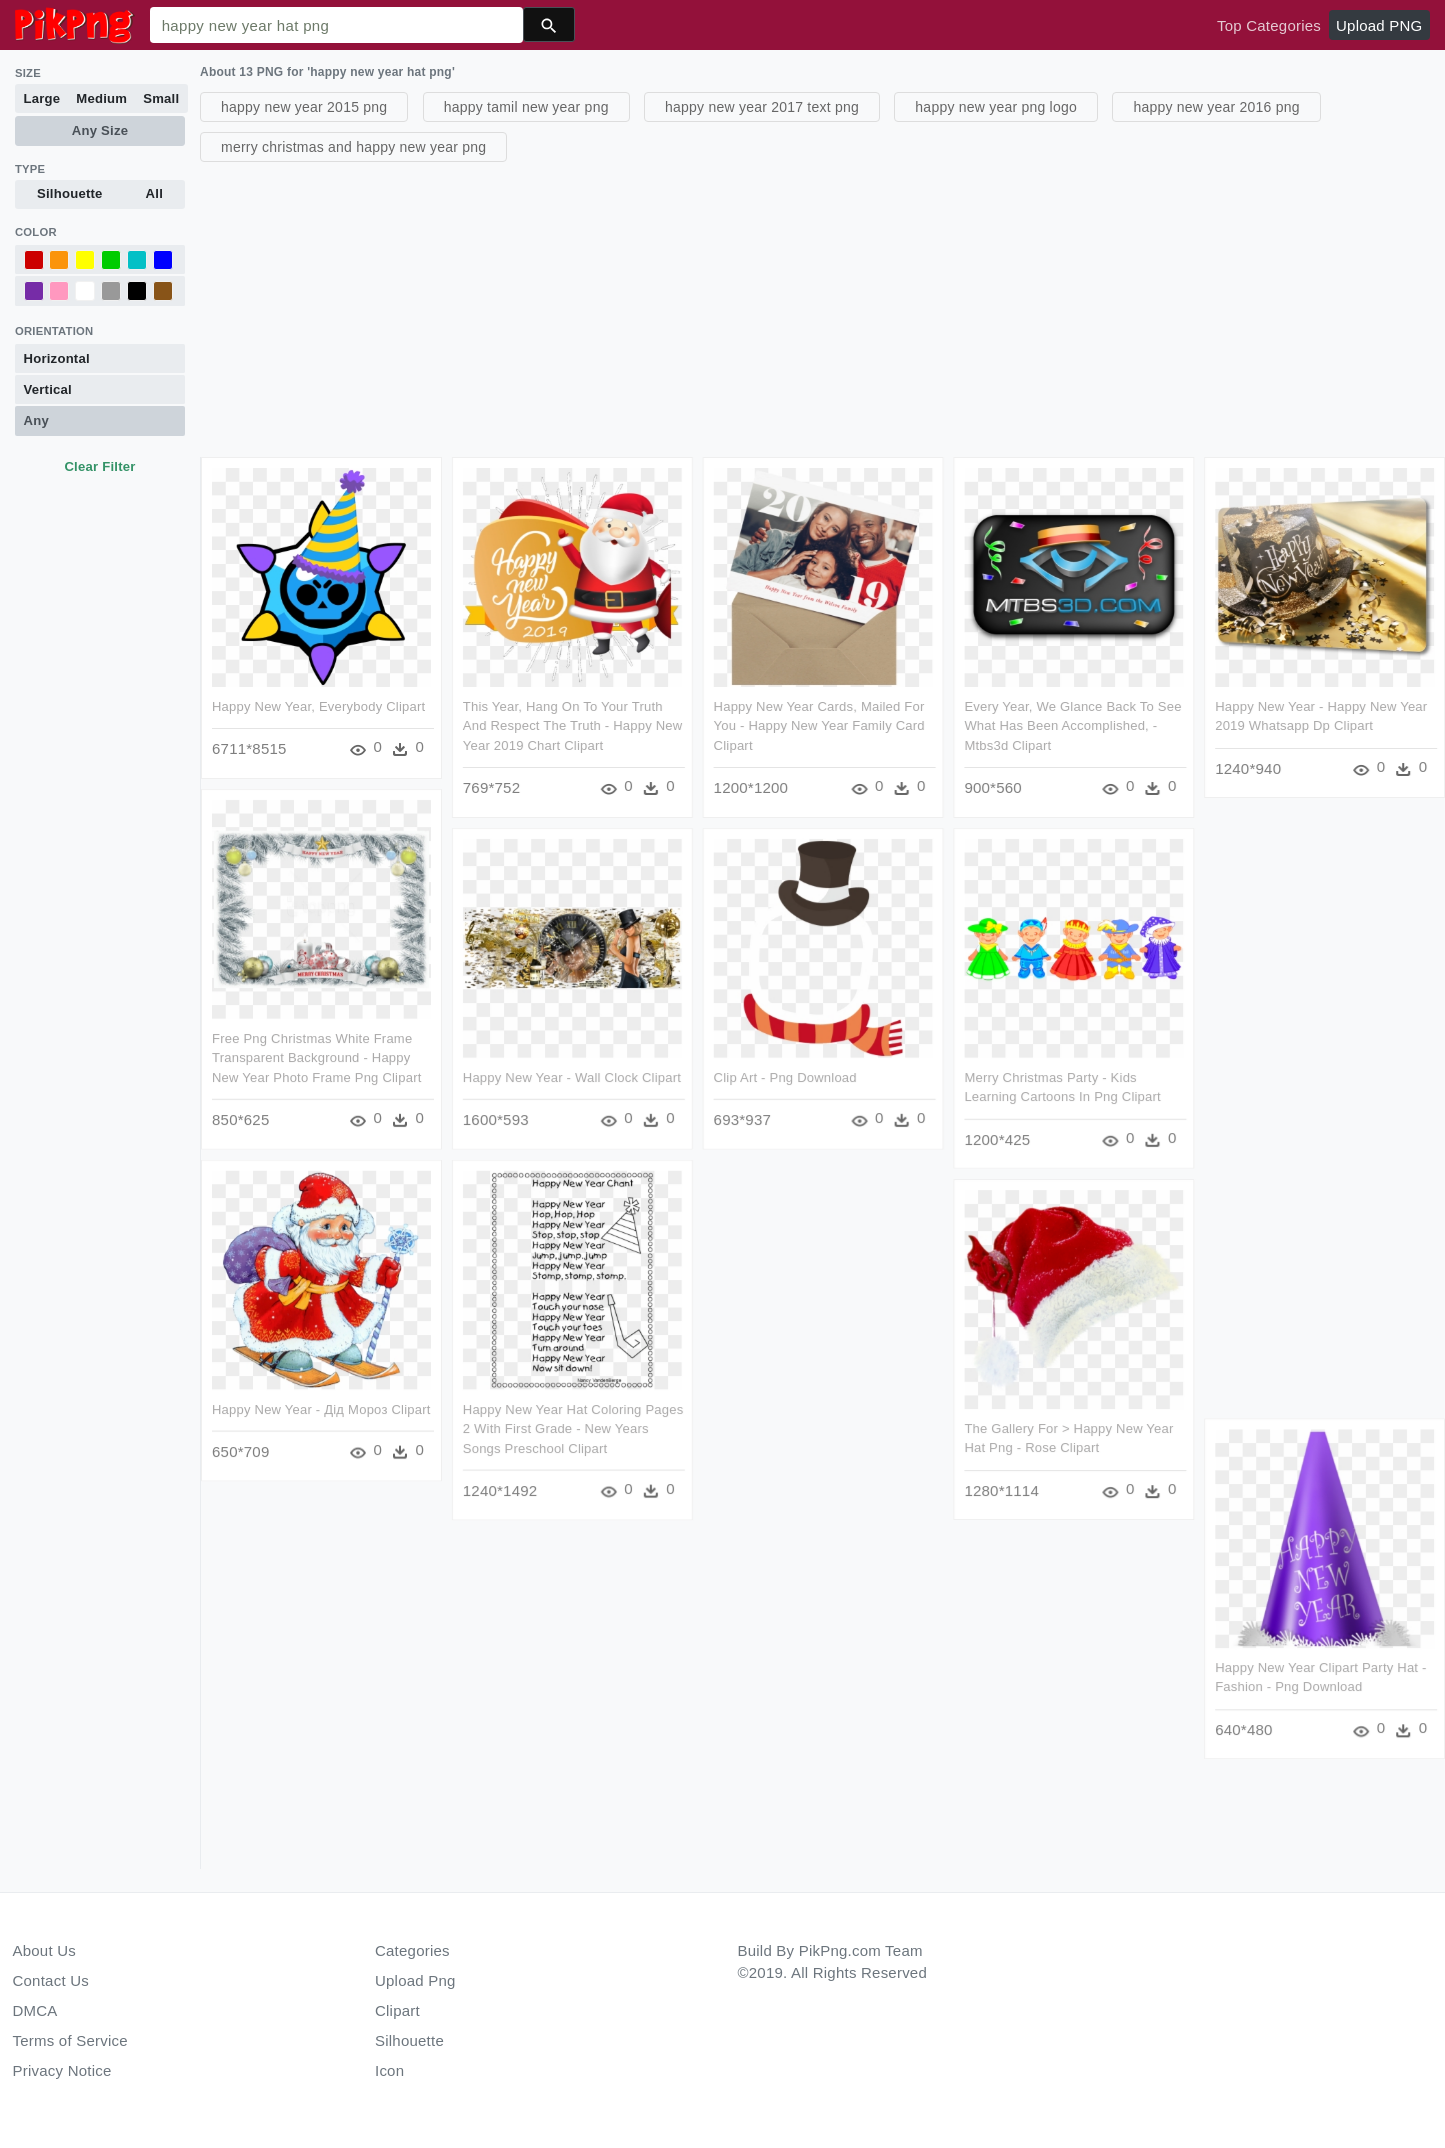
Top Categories (1269, 25)
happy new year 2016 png (1216, 107)
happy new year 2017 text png (762, 107)
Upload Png (415, 1980)
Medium (101, 98)
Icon (389, 2070)
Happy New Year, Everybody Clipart (318, 706)
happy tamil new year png (526, 107)
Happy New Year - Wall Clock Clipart (572, 1076)
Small (161, 98)
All (154, 193)
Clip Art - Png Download (784, 1076)
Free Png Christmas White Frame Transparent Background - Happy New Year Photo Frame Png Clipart (317, 1057)
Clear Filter (99, 466)
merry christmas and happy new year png (353, 147)
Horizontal (57, 358)
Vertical (48, 389)
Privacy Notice (62, 2070)
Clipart (397, 2010)
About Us (45, 1950)
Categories (412, 1950)
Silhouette (70, 193)
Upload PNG (1379, 25)
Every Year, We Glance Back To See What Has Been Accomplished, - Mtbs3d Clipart (1072, 726)
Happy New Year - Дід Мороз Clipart (321, 1408)
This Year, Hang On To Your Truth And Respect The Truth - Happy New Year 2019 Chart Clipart (573, 726)
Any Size (100, 130)
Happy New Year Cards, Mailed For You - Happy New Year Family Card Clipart (818, 726)
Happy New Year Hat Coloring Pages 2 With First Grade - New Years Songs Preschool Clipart (573, 1428)
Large (42, 98)
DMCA (35, 2010)
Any (36, 420)
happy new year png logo (996, 107)
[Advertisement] (800, 307)
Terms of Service (70, 2040)
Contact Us (51, 1980)
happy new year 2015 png (304, 107)
